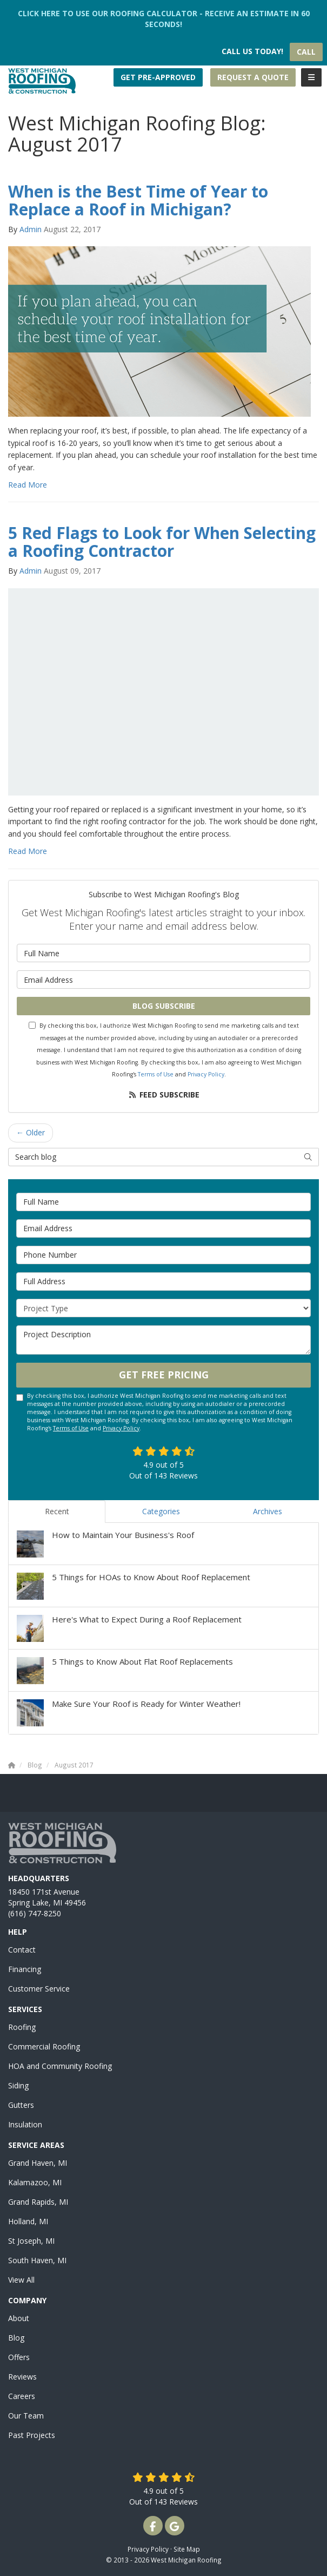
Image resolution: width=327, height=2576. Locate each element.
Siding (18, 2085)
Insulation (25, 2124)
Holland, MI (28, 2221)
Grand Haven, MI (37, 2163)
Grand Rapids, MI (38, 2202)
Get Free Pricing (164, 1374)
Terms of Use (155, 1074)
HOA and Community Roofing (60, 2066)
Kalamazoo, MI (35, 2182)
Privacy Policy (206, 1074)
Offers (19, 2357)
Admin (30, 229)
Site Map (186, 2549)
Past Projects (31, 2435)
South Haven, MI (37, 2260)
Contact (22, 1949)
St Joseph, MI (31, 2241)
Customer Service (39, 1988)
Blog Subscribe (163, 1006)
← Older (30, 1132)
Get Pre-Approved (158, 77)
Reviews (22, 2376)
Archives (267, 1511)
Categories (161, 1511)
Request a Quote (253, 77)
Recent (57, 1511)
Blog (16, 2337)
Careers (21, 2396)
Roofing (22, 2027)
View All (21, 2280)
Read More (27, 484)
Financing (24, 1969)
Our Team (26, 2415)
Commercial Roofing (44, 2046)
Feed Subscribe (163, 1094)
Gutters (21, 2105)
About (18, 2318)
